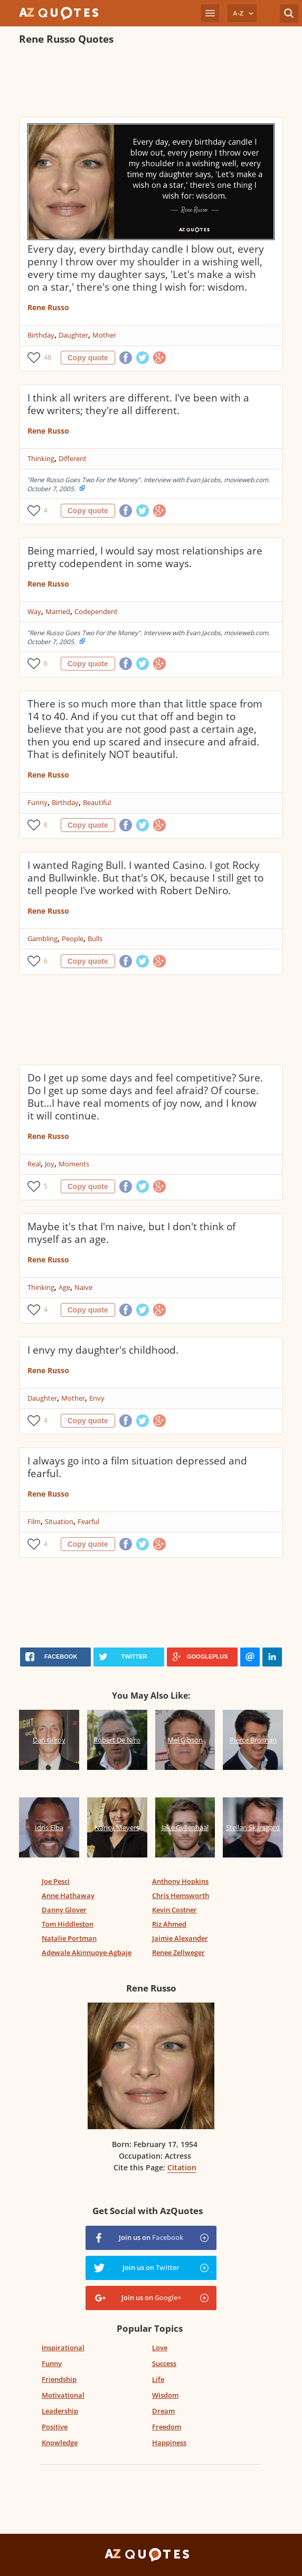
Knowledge (60, 2442)
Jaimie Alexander (180, 1938)
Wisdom (165, 2395)
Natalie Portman (69, 1938)
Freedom (166, 2426)
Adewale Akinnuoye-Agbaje (86, 1952)
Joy (49, 1164)
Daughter (73, 335)
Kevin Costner (174, 1909)
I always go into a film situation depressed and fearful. (137, 1467)
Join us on (151, 2237)
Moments (74, 1164)
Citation (181, 2167)
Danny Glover (64, 1909)
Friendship (59, 2379)
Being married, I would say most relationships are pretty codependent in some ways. (144, 557)
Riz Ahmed (169, 1924)
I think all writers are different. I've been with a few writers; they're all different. (138, 404)
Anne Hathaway (68, 1895)
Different (73, 458)
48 (47, 357)
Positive (55, 2426)
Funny (37, 802)
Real (34, 1164)
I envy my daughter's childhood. (102, 1350)
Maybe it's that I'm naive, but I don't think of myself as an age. (131, 1233)
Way (34, 611)
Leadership (60, 2411)
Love (159, 2347)
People (72, 938)
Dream (163, 2411)
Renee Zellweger (178, 1952)
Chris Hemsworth (180, 1895)
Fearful (88, 1521)
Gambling (42, 938)
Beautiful (97, 802)
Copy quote (88, 357)
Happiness (169, 2442)
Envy (97, 1398)
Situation (59, 1521)
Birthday (40, 335)
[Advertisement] (142, 82)
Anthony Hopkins (180, 1881)
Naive (83, 1287)
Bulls (95, 938)
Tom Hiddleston (67, 1924)
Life (158, 2379)
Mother (104, 335)
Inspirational (63, 2347)
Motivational (63, 2395)
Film (34, 1521)
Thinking (40, 458)
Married (57, 611)
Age (64, 1287)
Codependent (96, 611)
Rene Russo (48, 307)
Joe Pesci (56, 1881)
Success (164, 2363)
